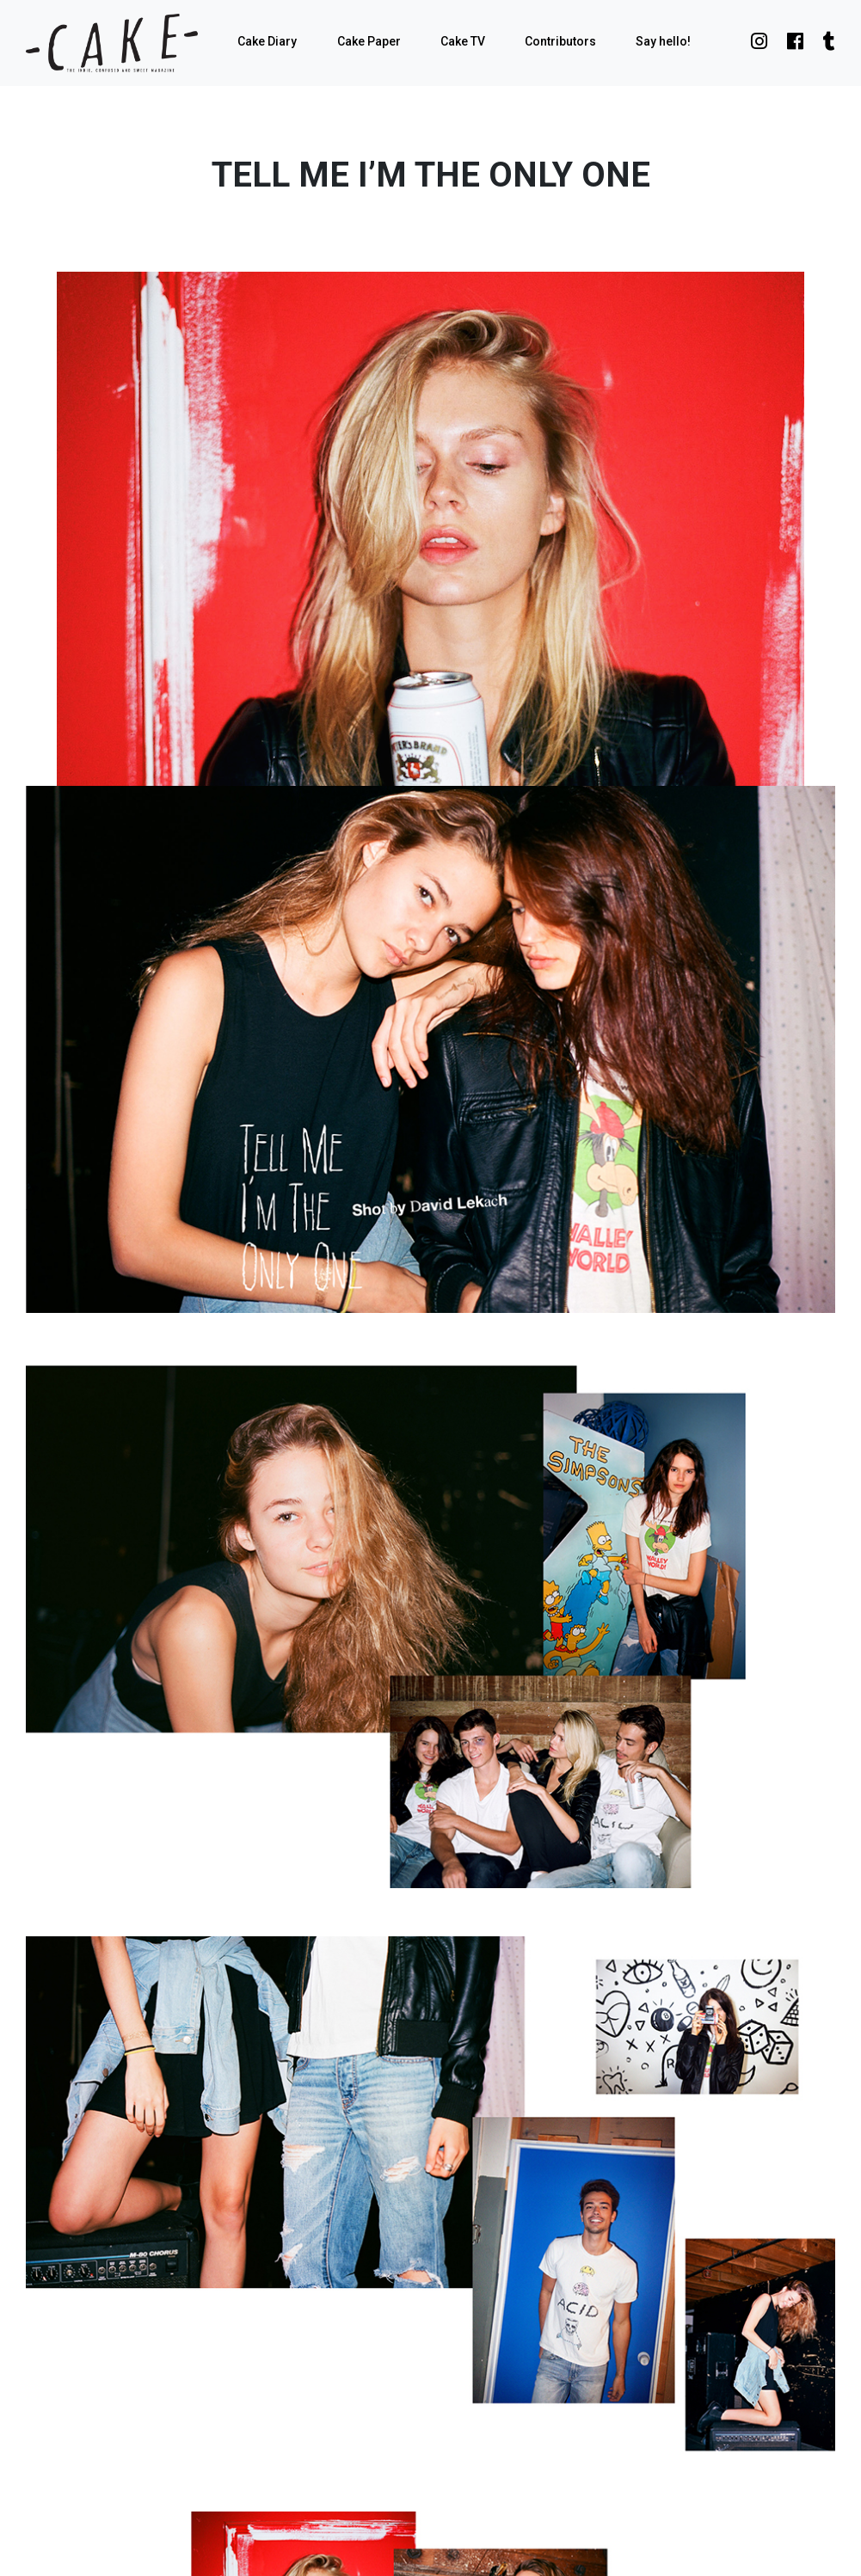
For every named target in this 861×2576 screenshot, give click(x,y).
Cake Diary (267, 41)
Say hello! (663, 41)
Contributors (560, 41)
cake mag (112, 43)
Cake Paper (369, 41)
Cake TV (462, 41)
